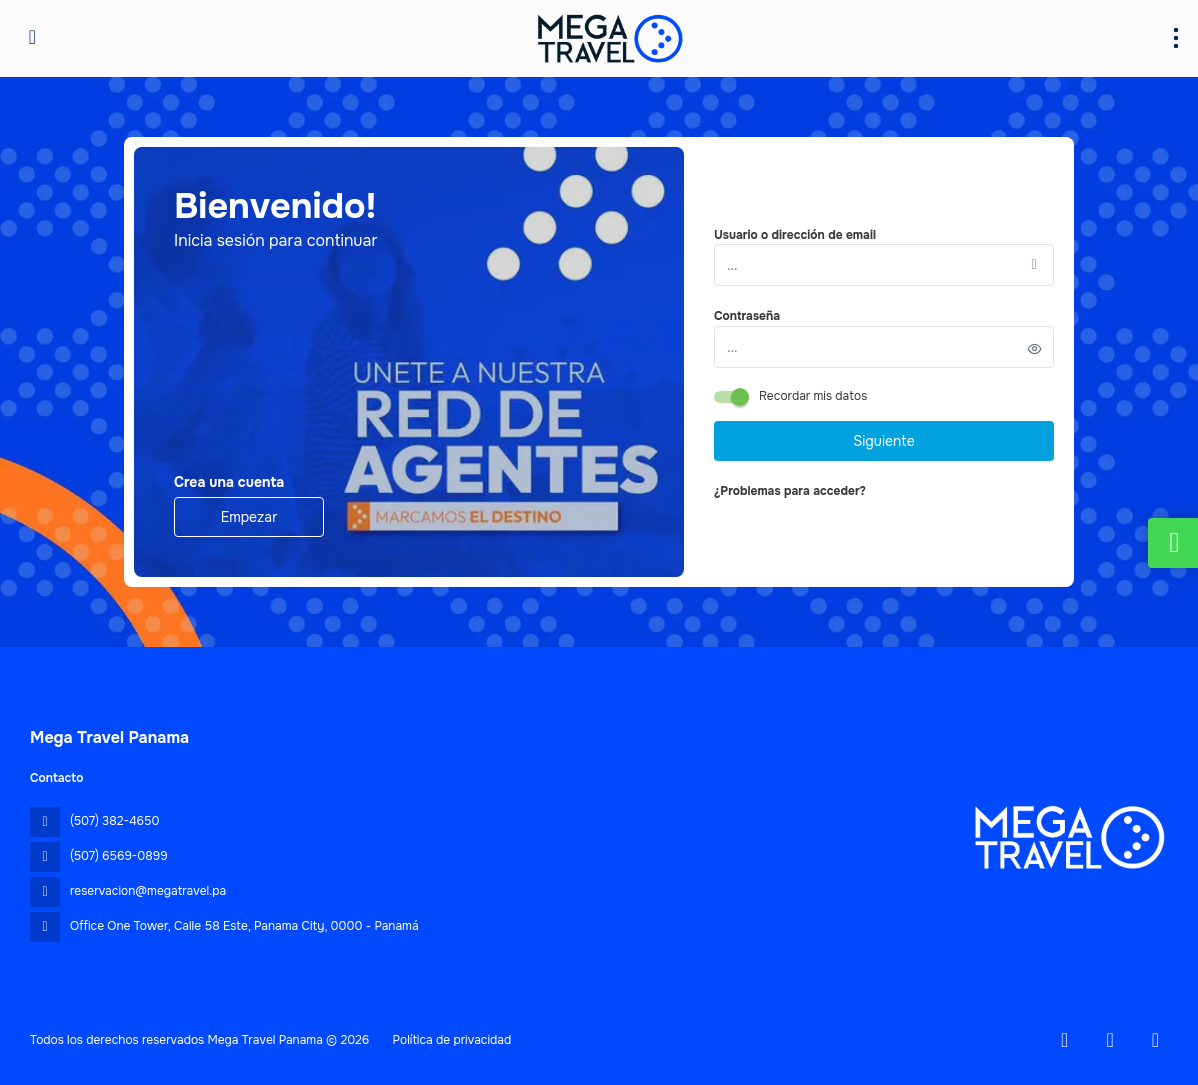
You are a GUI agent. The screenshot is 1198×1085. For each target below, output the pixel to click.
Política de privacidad (452, 1040)
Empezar (249, 517)
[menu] (1176, 38)
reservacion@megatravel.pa (148, 891)
